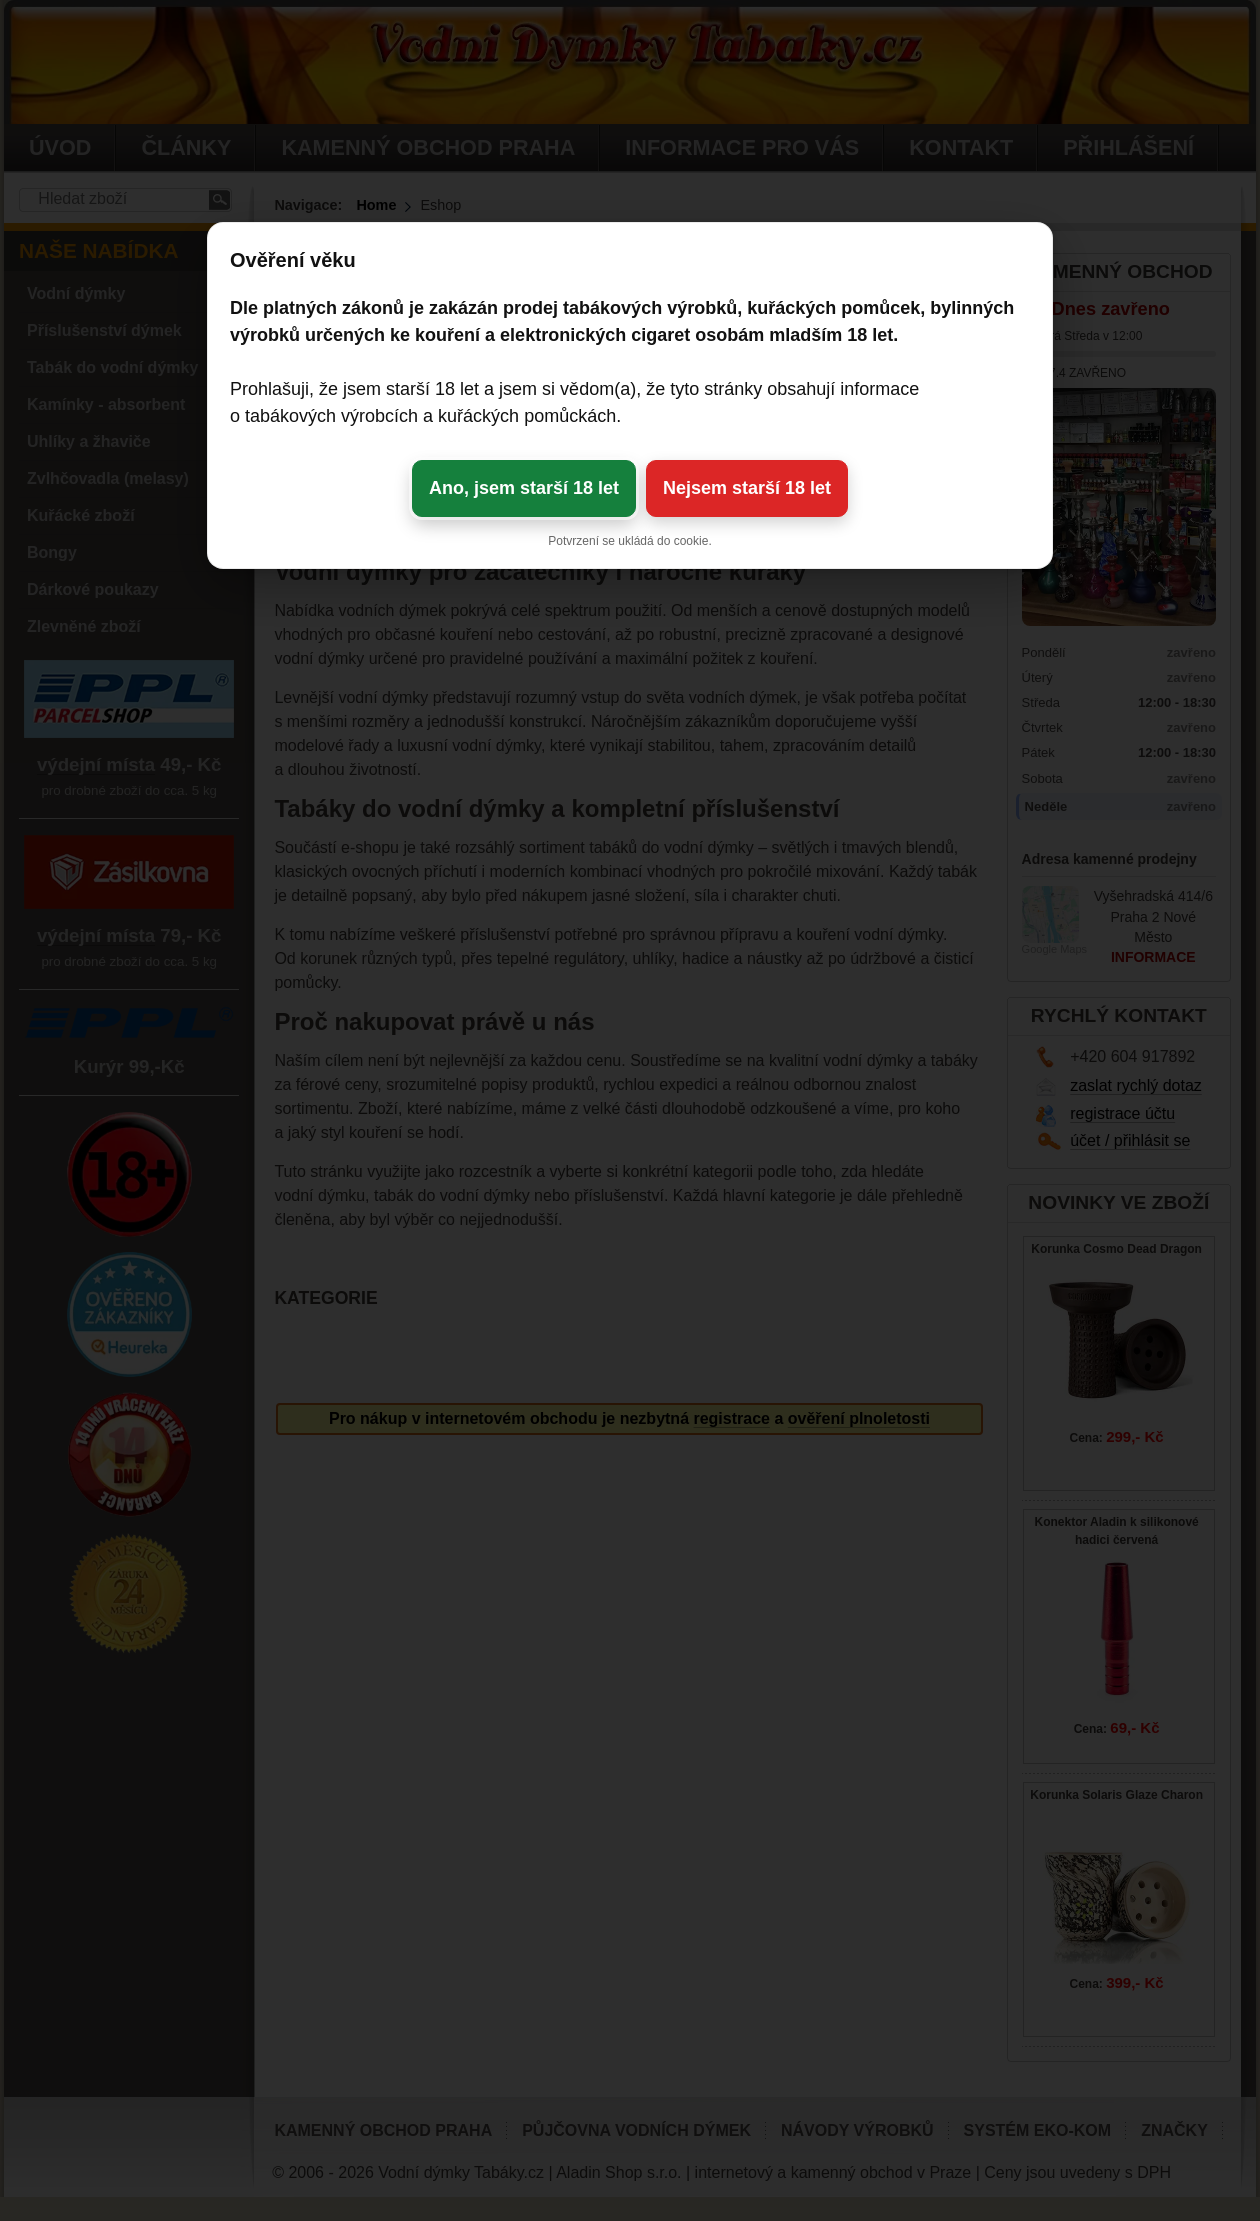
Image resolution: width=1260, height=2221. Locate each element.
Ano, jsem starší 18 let (524, 488)
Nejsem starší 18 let (747, 488)
